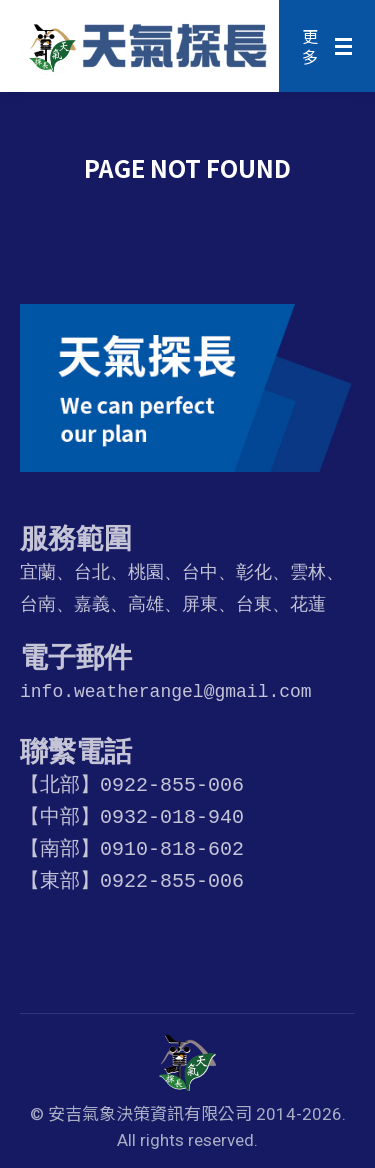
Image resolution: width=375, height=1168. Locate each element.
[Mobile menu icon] (327, 46)
